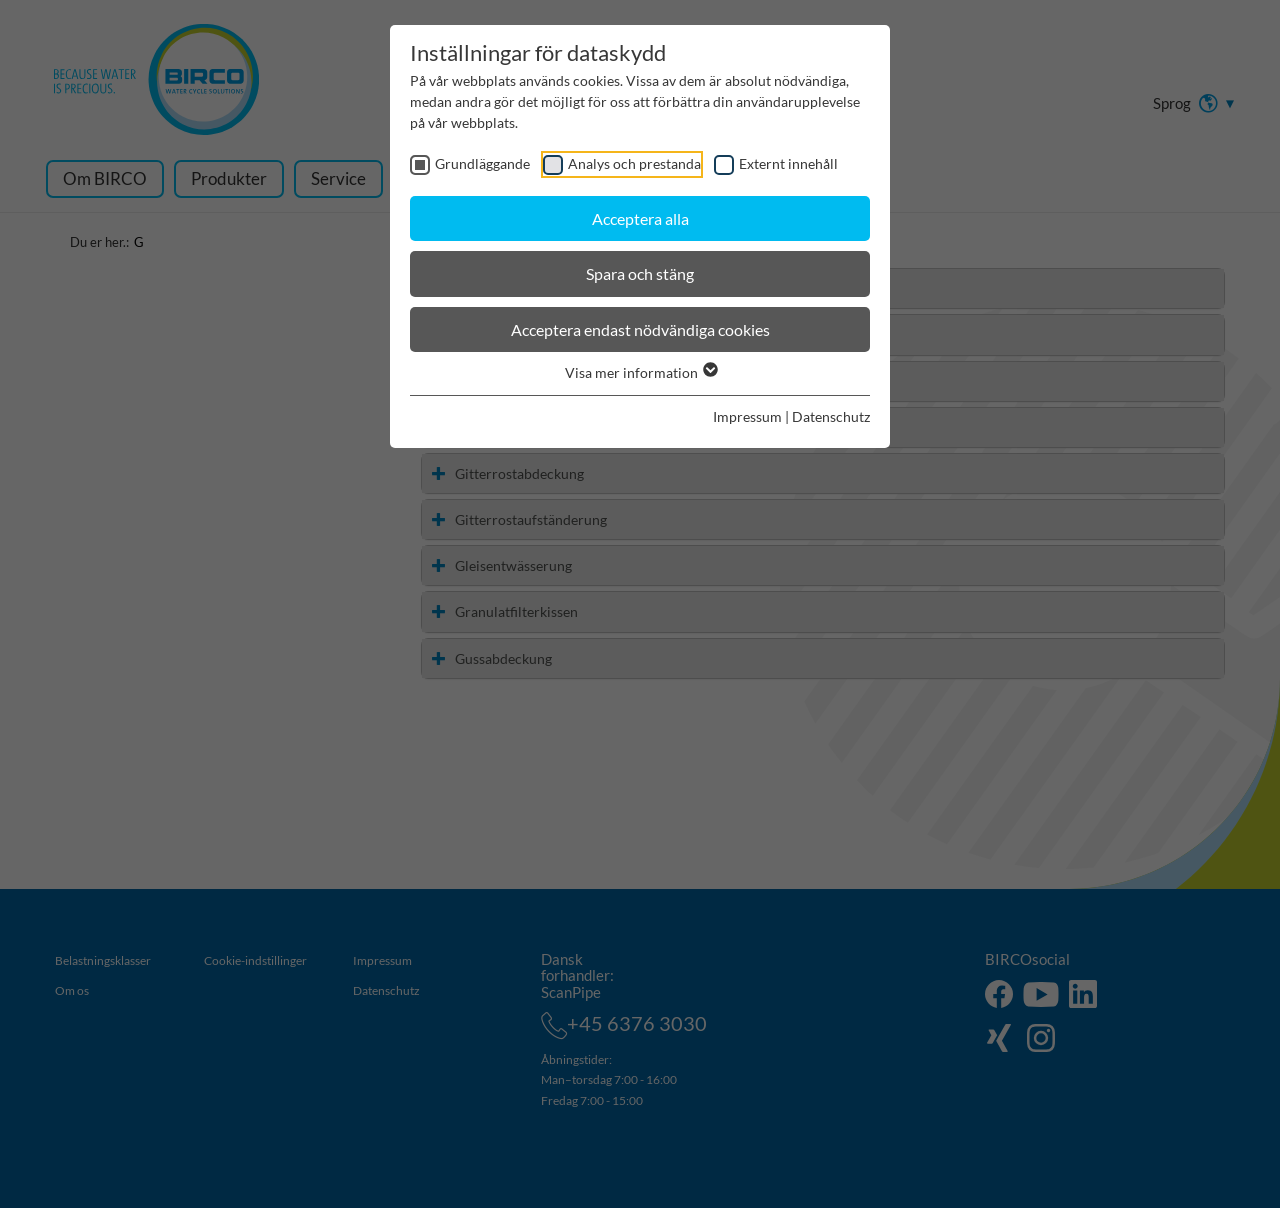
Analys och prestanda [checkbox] (634, 163)
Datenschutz (831, 416)
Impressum (747, 416)
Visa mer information (640, 372)
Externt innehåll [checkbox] (788, 163)
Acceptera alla (640, 218)
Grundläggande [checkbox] (482, 163)
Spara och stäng (640, 273)
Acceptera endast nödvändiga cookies (640, 329)
